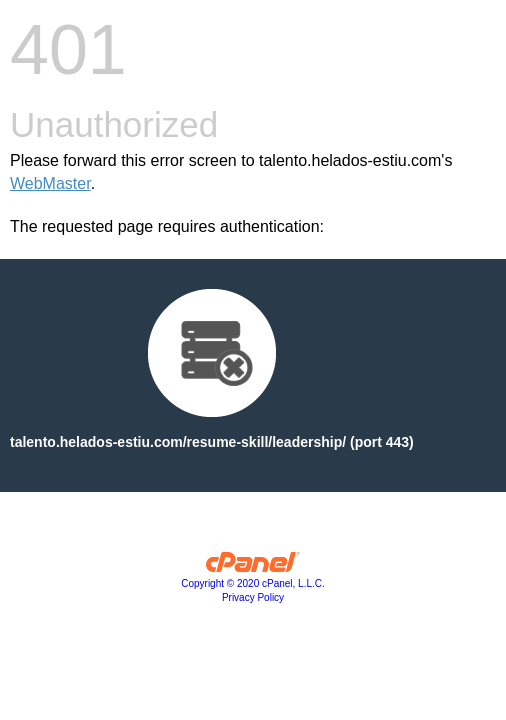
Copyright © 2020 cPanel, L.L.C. (253, 583)
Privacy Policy (253, 597)
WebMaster (50, 183)
